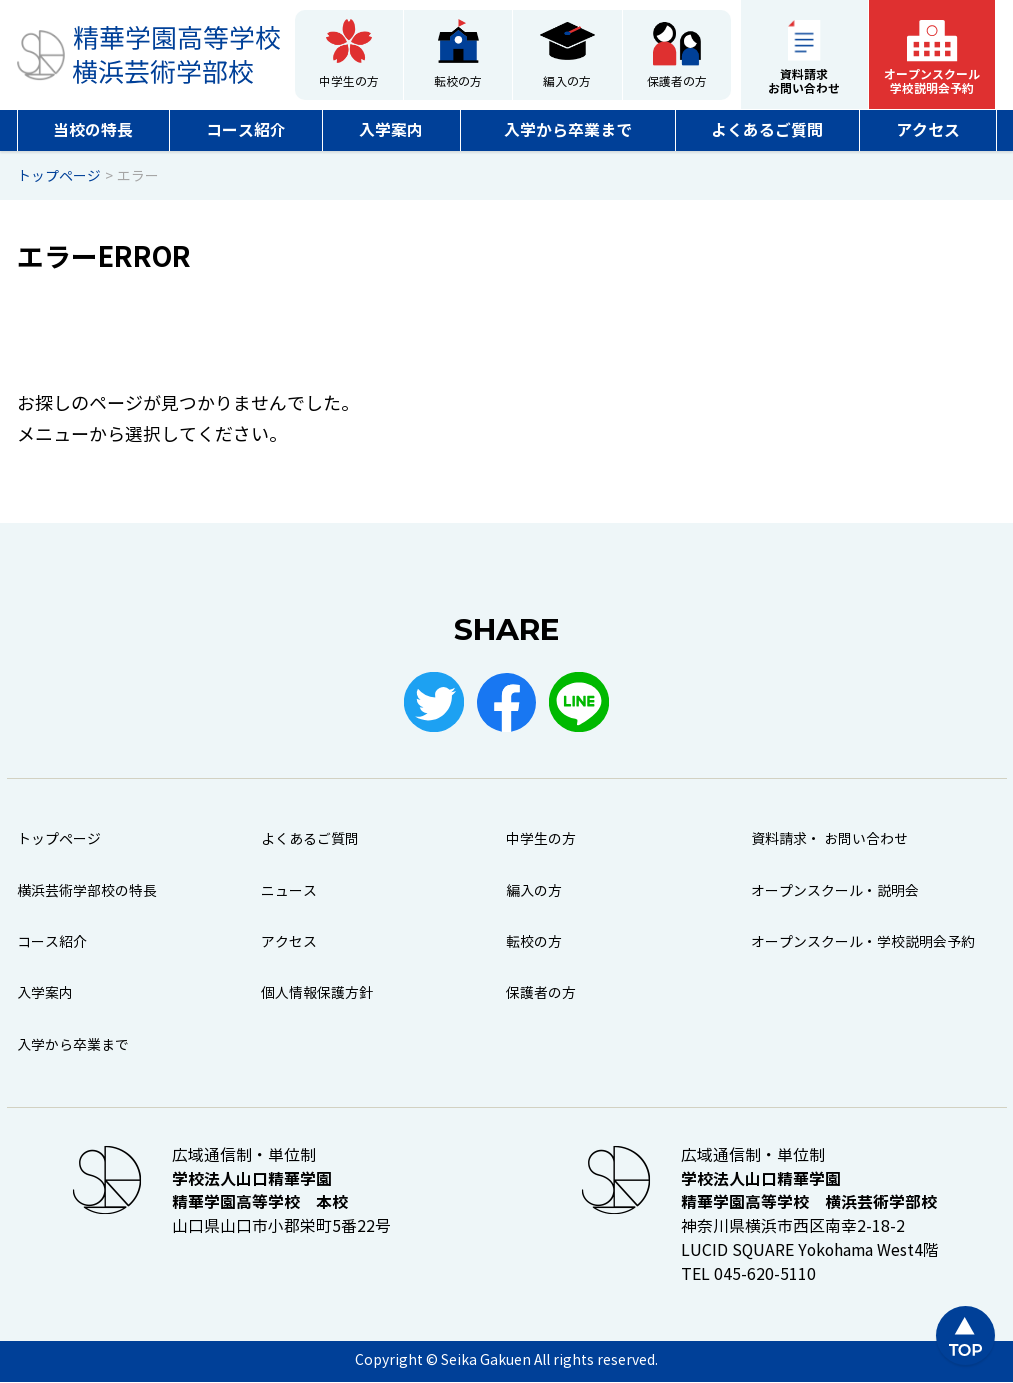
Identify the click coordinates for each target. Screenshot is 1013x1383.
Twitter (434, 702)
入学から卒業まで (568, 130)
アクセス (928, 130)
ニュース (289, 891)
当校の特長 (93, 130)
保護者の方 (677, 82)
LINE (580, 702)
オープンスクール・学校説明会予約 (863, 942)
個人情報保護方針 (317, 994)
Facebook (507, 702)
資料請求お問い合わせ (804, 81)
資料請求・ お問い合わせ (829, 840)
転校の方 (458, 82)
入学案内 (391, 130)
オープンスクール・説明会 (835, 891)
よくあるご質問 (767, 130)
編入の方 (567, 82)
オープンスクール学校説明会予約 (932, 81)
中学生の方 (349, 82)
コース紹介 (246, 130)
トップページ (59, 840)
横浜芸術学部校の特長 (87, 891)
